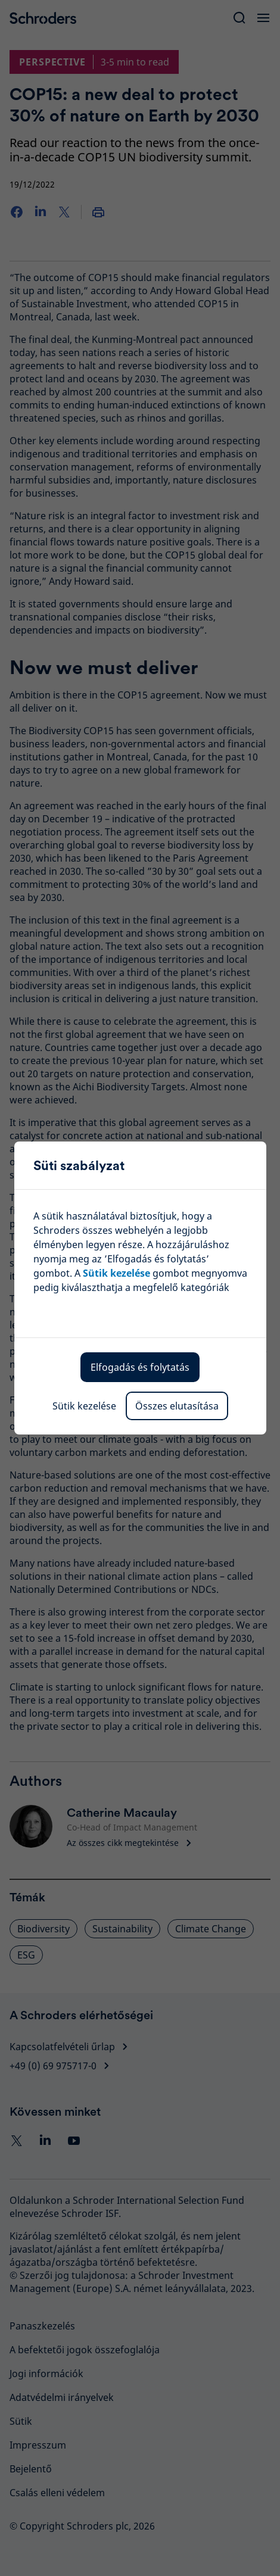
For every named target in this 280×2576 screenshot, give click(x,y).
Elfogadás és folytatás (140, 1367)
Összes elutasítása (177, 1405)
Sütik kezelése (84, 1405)
